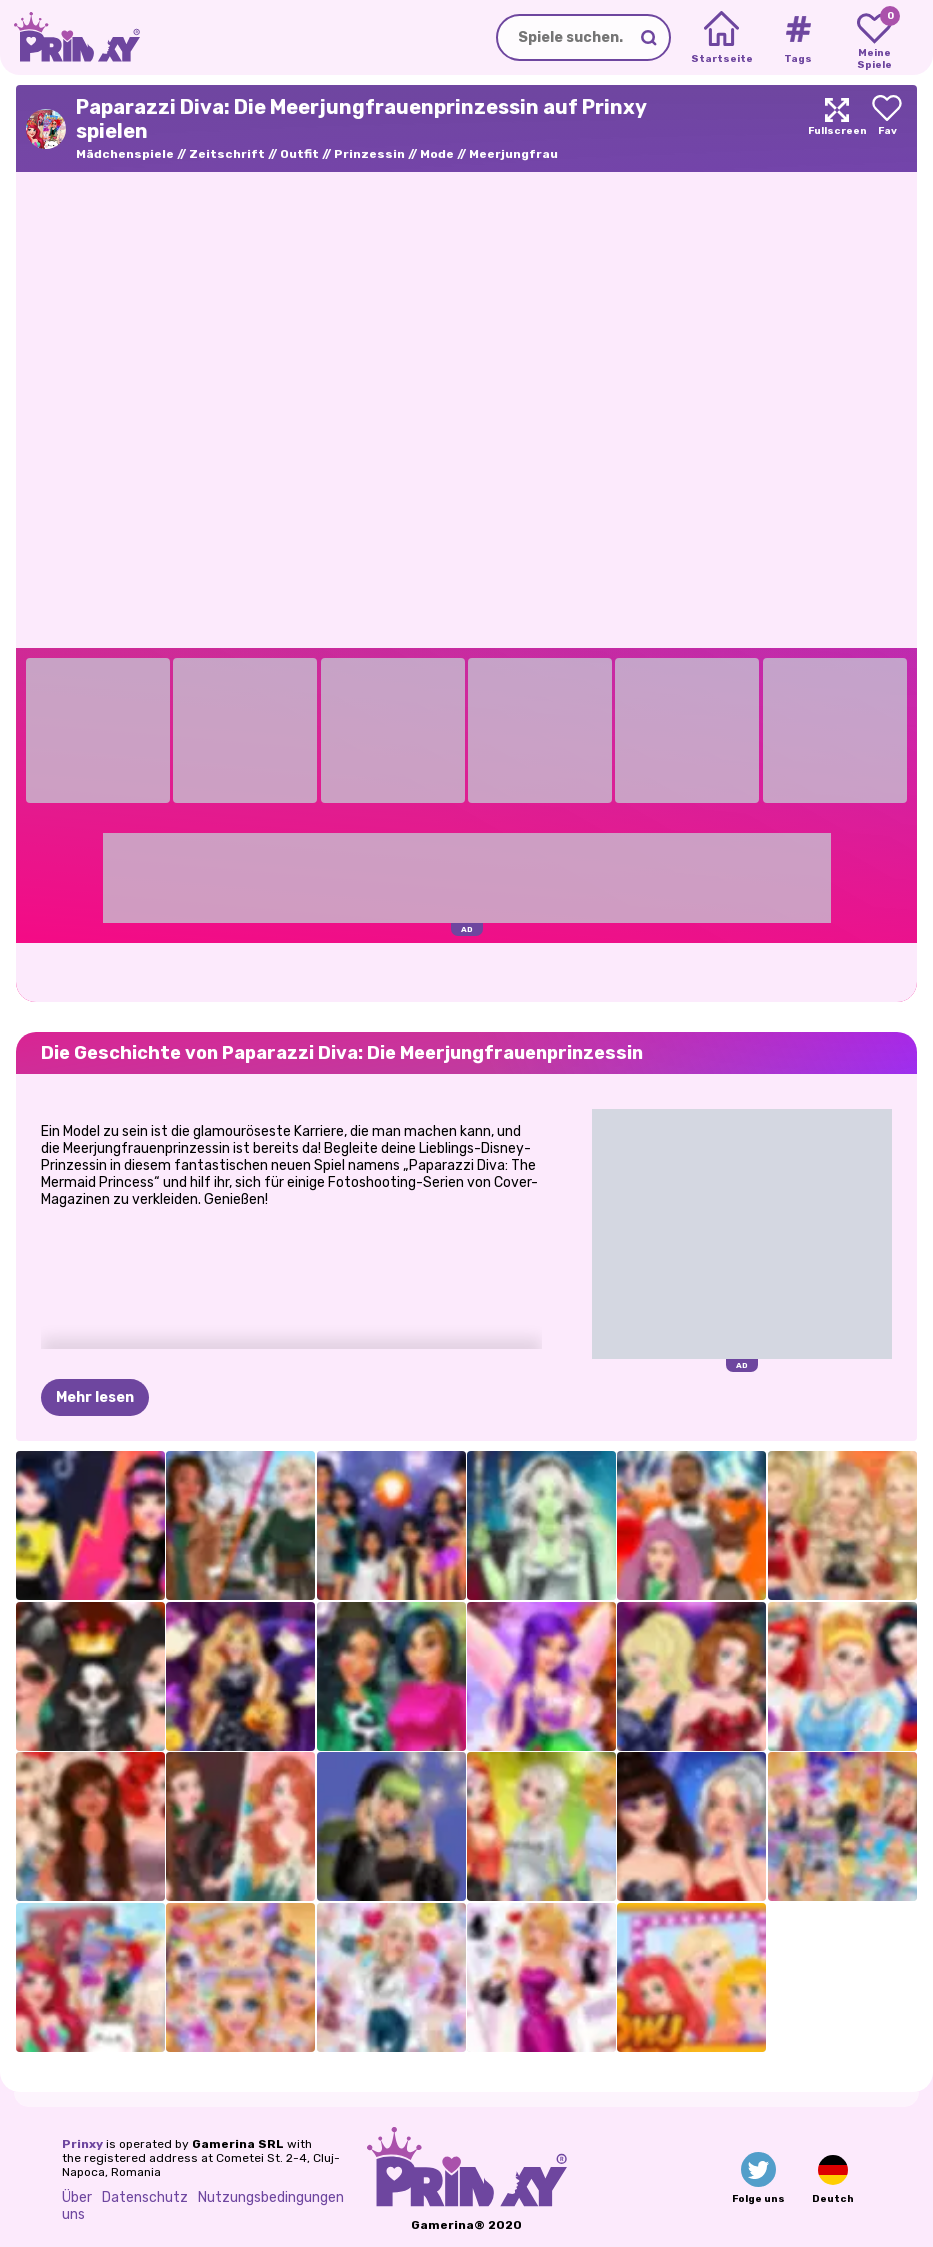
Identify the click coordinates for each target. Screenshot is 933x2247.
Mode (437, 154)
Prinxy (82, 2144)
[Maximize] (837, 128)
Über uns (77, 2206)
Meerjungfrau (513, 154)
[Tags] (797, 38)
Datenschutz (145, 2197)
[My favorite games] (874, 38)
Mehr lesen (95, 1397)
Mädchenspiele (125, 154)
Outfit (299, 154)
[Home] (721, 38)
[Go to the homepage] (70, 37)
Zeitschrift (227, 154)
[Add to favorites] (887, 128)
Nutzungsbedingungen (271, 2197)
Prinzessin (369, 154)
